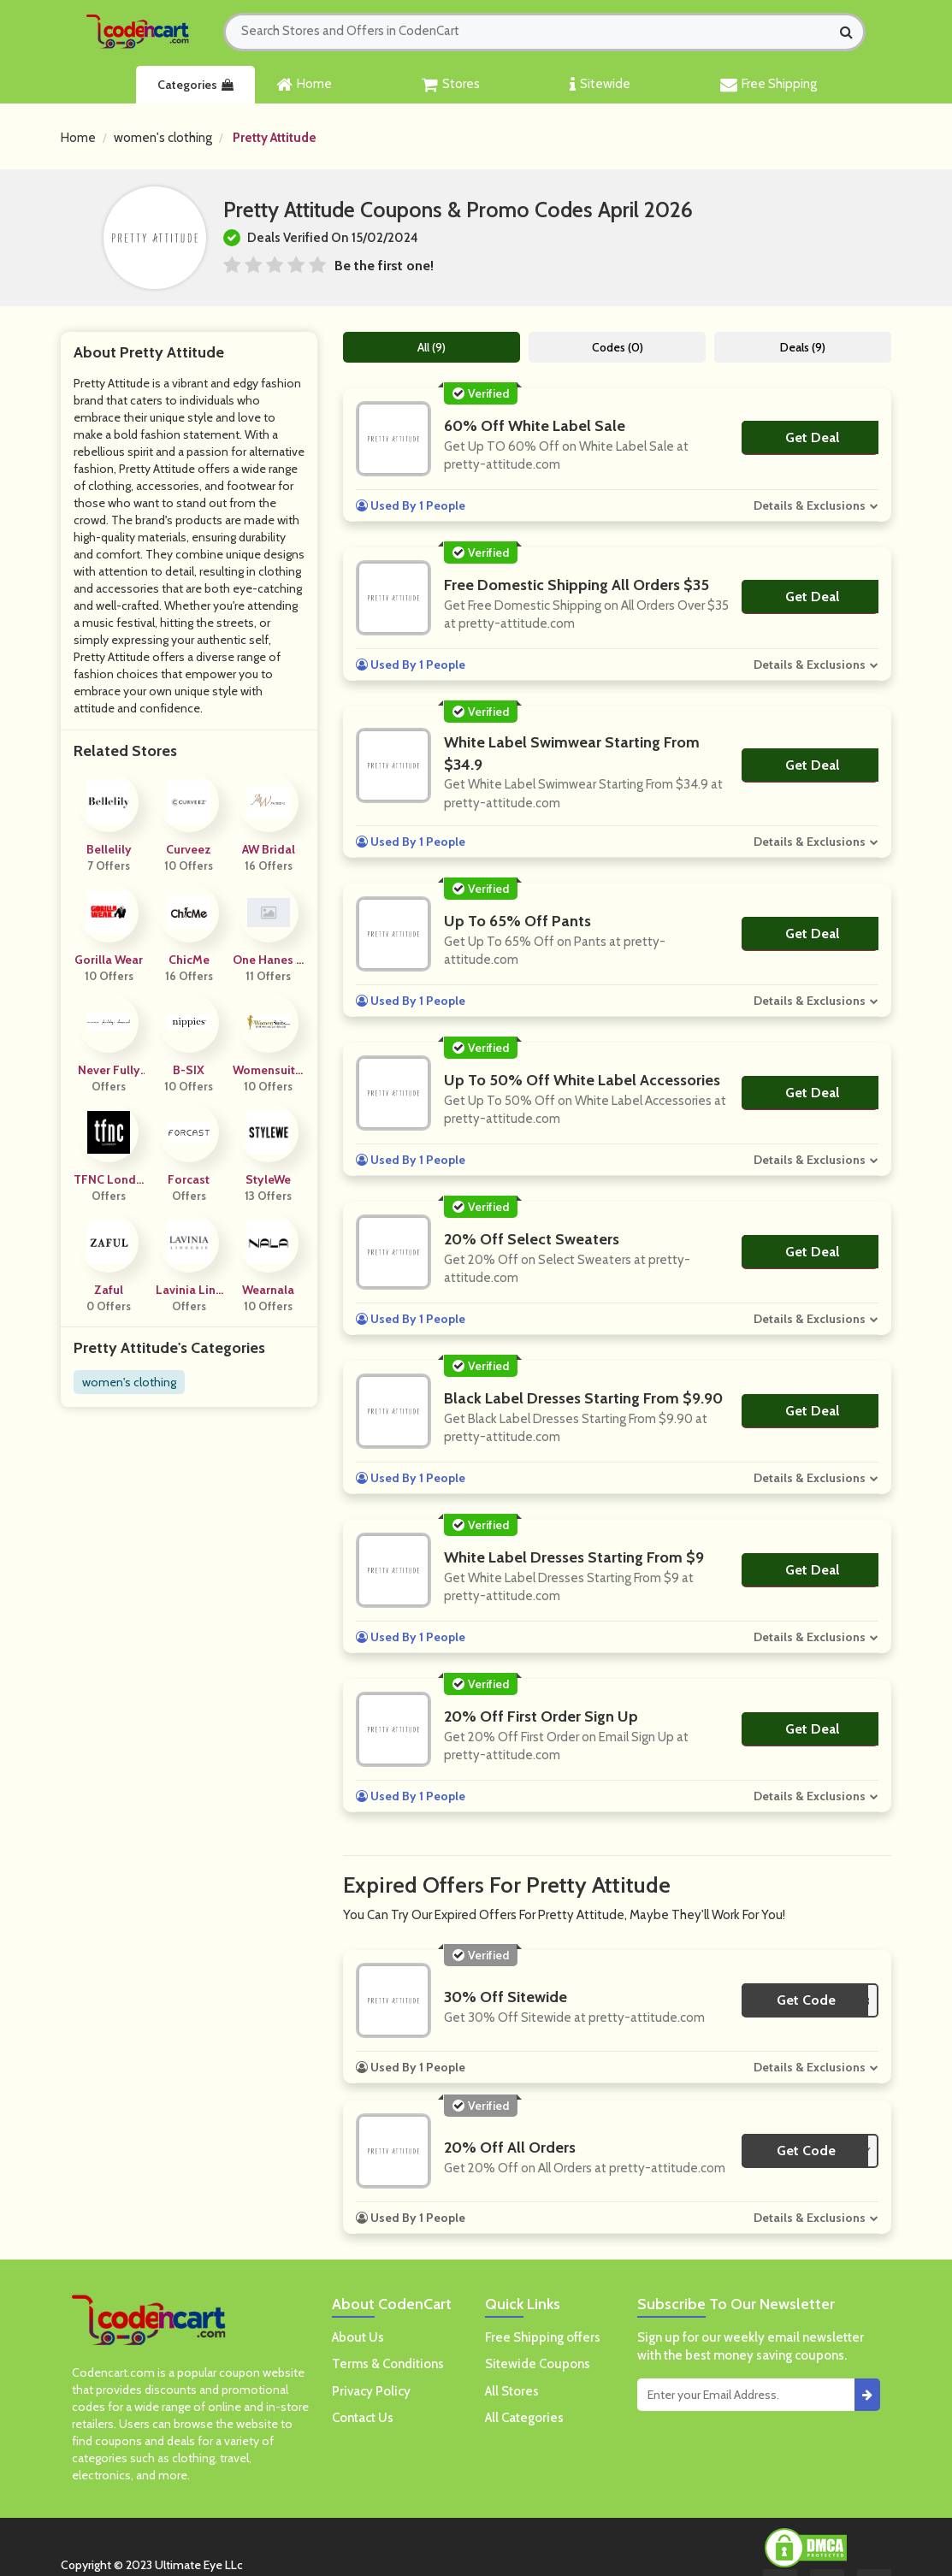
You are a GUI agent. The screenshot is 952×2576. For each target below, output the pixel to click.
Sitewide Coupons (537, 2364)
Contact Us (362, 2417)
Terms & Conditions (388, 2364)
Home (304, 84)
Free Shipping (768, 84)
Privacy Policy (371, 2391)
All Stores (512, 2391)
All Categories (524, 2417)
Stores (451, 84)
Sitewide (600, 84)
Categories (195, 84)
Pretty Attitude (274, 137)
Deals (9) (802, 347)
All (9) (431, 347)
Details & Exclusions (810, 505)
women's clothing (163, 137)
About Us (358, 2337)
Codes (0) (617, 347)
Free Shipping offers (542, 2337)
